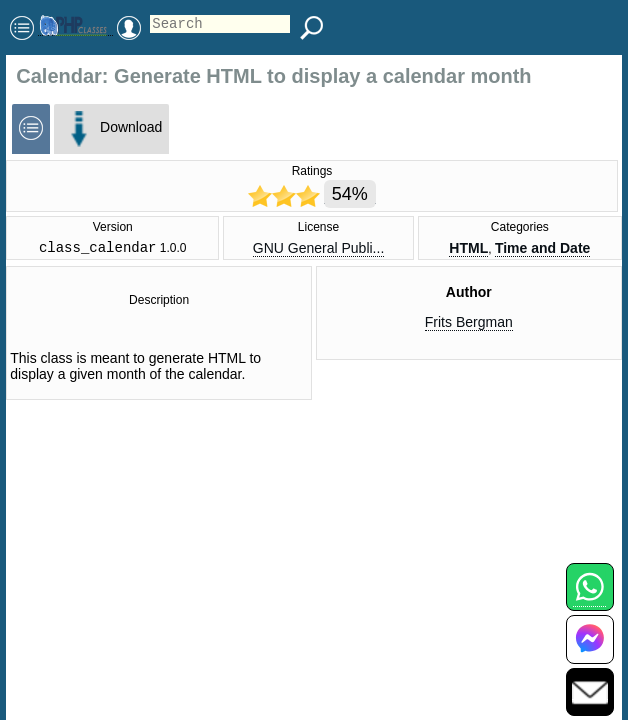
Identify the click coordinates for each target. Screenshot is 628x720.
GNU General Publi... (319, 250)
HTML (468, 250)
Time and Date (542, 250)
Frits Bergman (469, 325)
